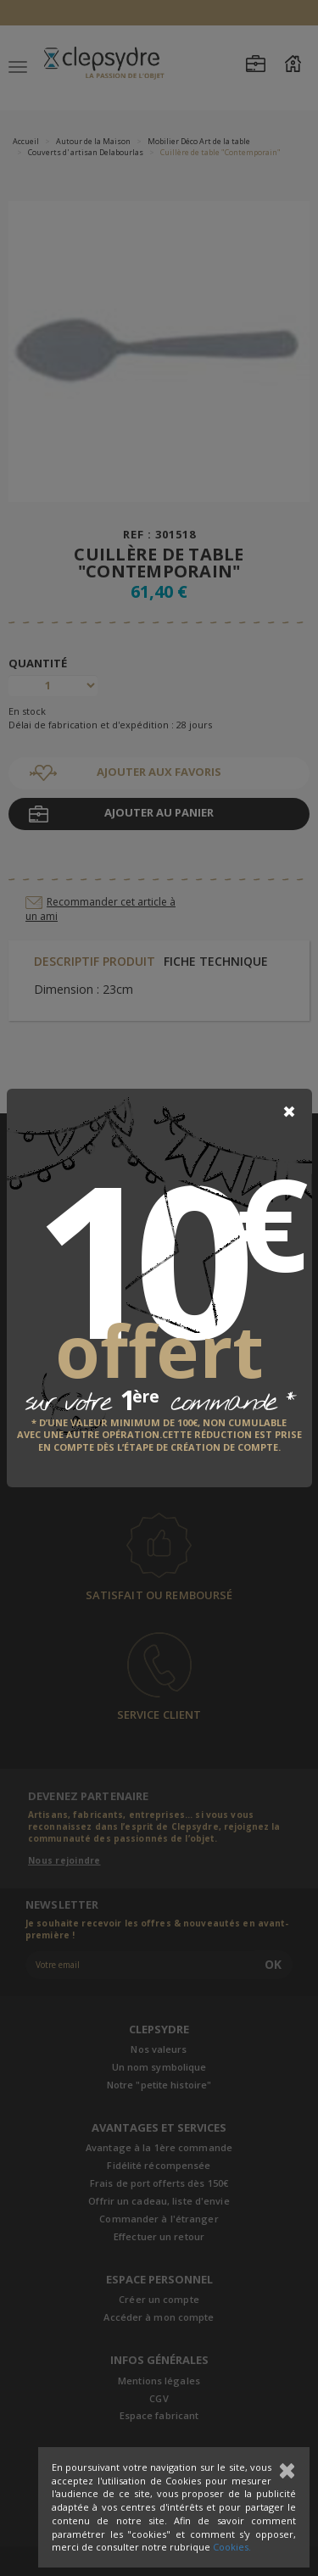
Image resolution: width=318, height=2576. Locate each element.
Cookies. (232, 2546)
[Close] (289, 1112)
